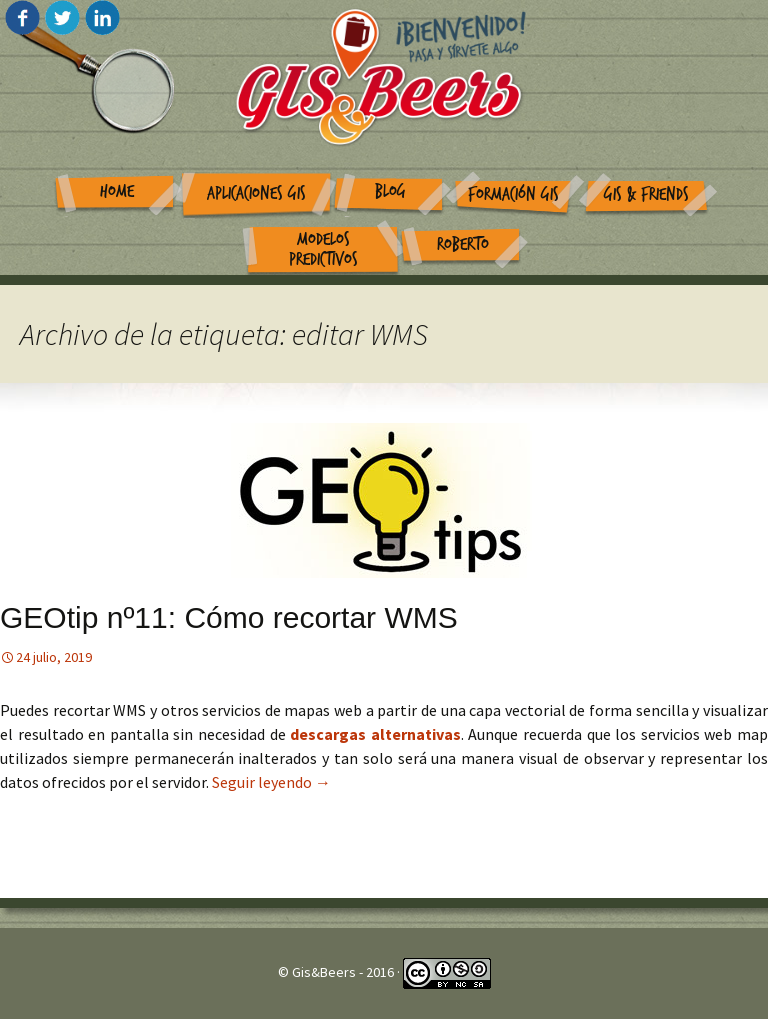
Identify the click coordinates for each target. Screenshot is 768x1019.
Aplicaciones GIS (256, 193)
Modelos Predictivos (323, 250)
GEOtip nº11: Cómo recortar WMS (229, 617)
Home (117, 191)
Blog (390, 191)
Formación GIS (513, 194)
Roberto (463, 244)
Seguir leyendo (271, 782)
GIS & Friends (646, 194)
